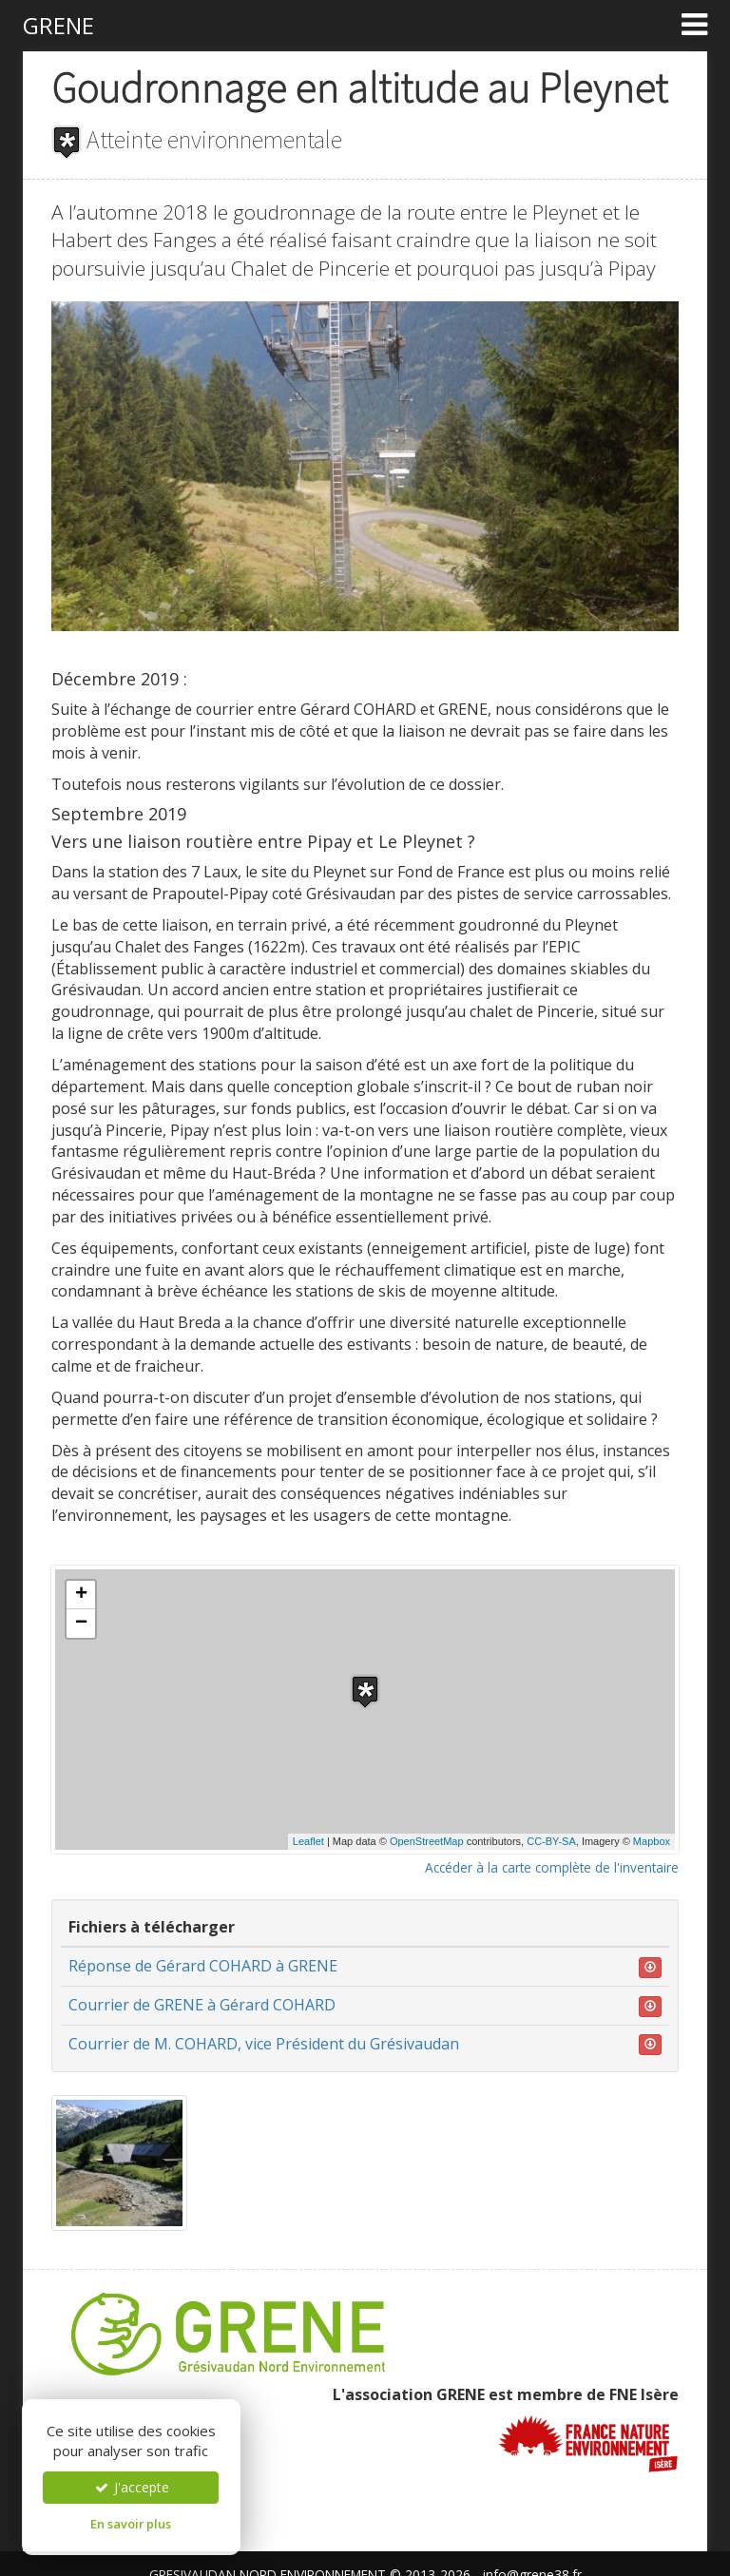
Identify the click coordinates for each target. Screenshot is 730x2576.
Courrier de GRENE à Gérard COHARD (202, 2004)
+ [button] (81, 1595)
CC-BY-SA (551, 1841)
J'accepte (131, 2487)
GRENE (58, 25)
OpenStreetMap (427, 1841)
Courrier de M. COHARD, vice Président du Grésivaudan (263, 2043)
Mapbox (651, 1841)
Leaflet (308, 1841)
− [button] (81, 1623)
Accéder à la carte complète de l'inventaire (552, 1867)
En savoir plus (130, 2523)
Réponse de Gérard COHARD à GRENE (202, 1965)
